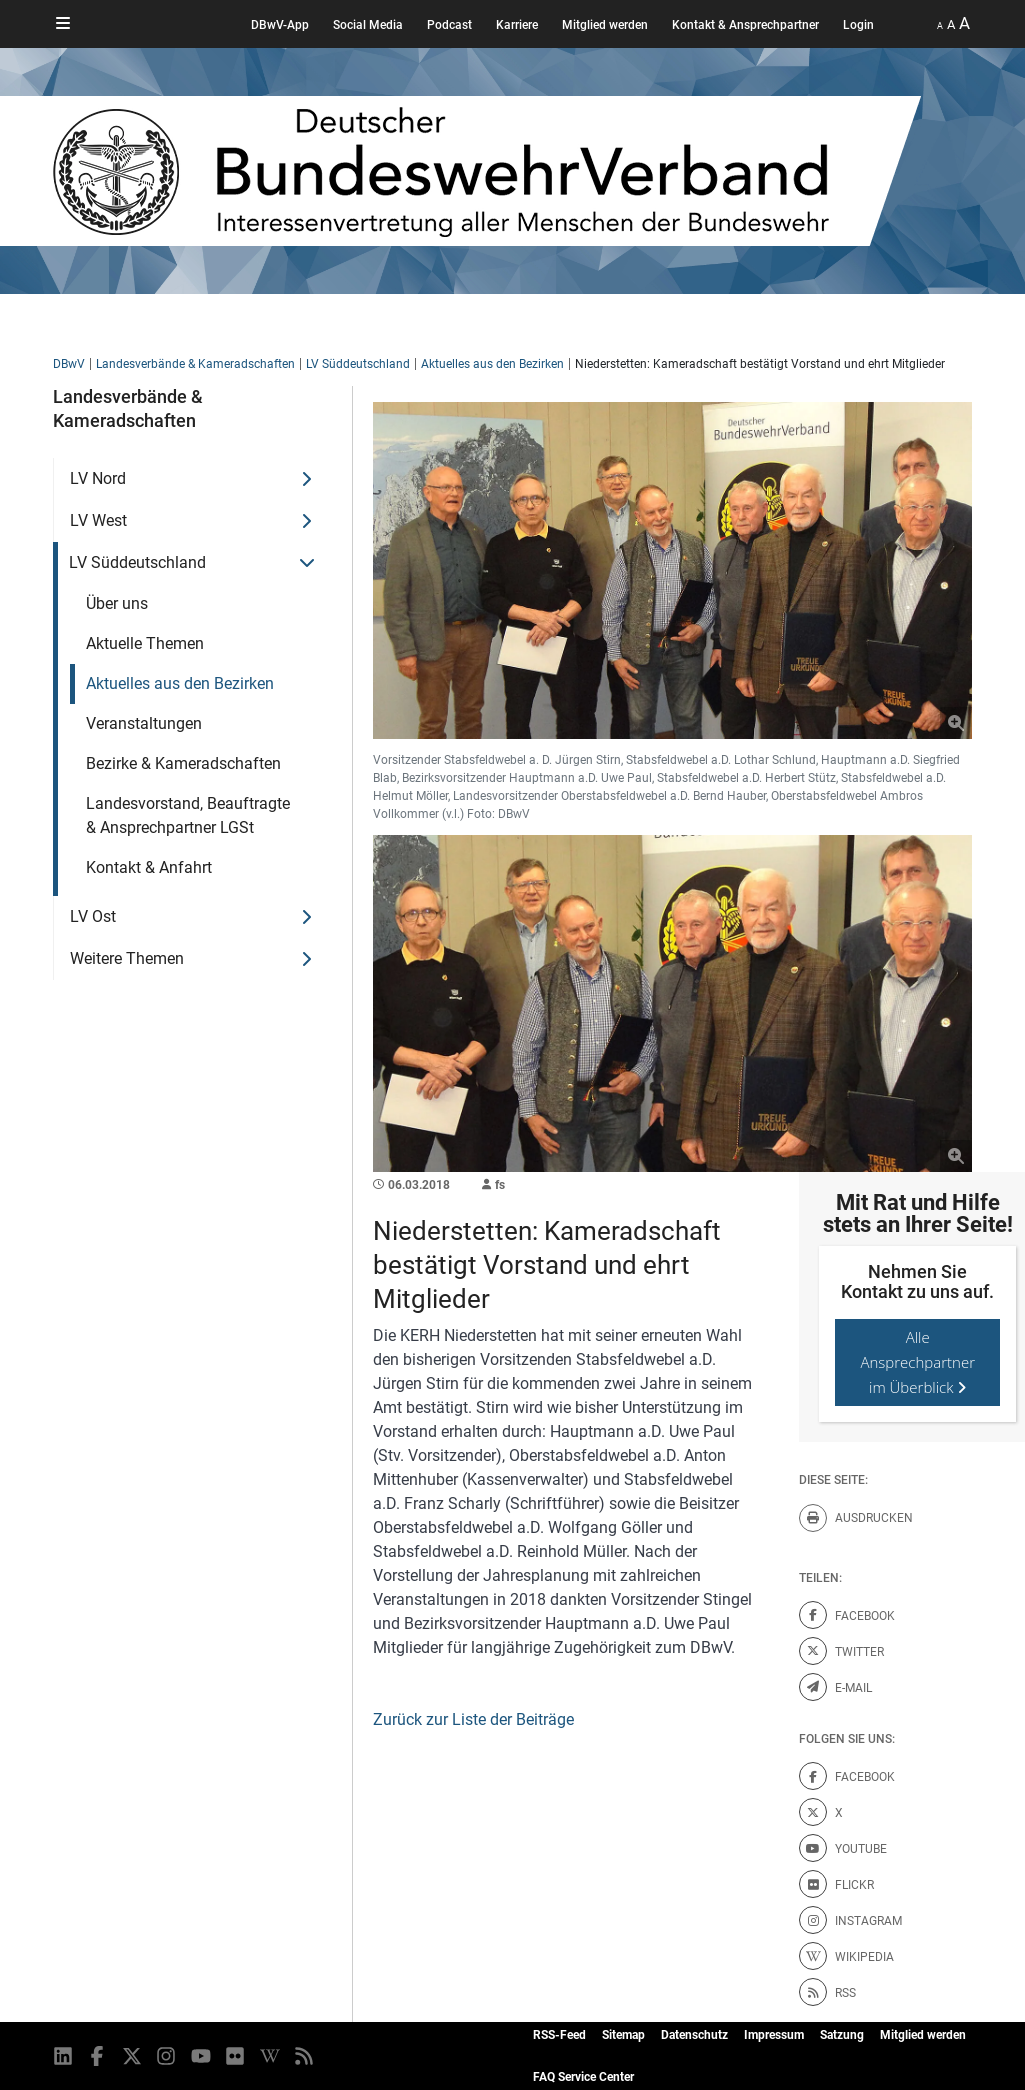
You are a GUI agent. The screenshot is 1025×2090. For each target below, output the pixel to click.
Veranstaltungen (144, 723)
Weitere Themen (127, 958)
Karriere (517, 25)
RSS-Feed (559, 2035)
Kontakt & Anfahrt (149, 867)
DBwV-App (280, 25)
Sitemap (623, 2035)
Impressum (774, 2035)
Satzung (842, 2035)
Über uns (117, 603)
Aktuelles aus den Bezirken (492, 364)
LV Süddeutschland (358, 364)
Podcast (449, 25)
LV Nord (98, 478)
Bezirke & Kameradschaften (183, 763)
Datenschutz (694, 2035)
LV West (98, 520)
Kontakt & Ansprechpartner (745, 25)
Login (858, 25)
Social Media (368, 25)
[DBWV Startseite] (487, 171)
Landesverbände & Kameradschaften (195, 364)
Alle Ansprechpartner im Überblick (917, 1362)
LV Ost (93, 916)
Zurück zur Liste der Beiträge (473, 1719)
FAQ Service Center (583, 2077)
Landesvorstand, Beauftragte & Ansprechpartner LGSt (188, 815)
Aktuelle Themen (145, 643)
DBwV (69, 364)
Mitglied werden (605, 25)
